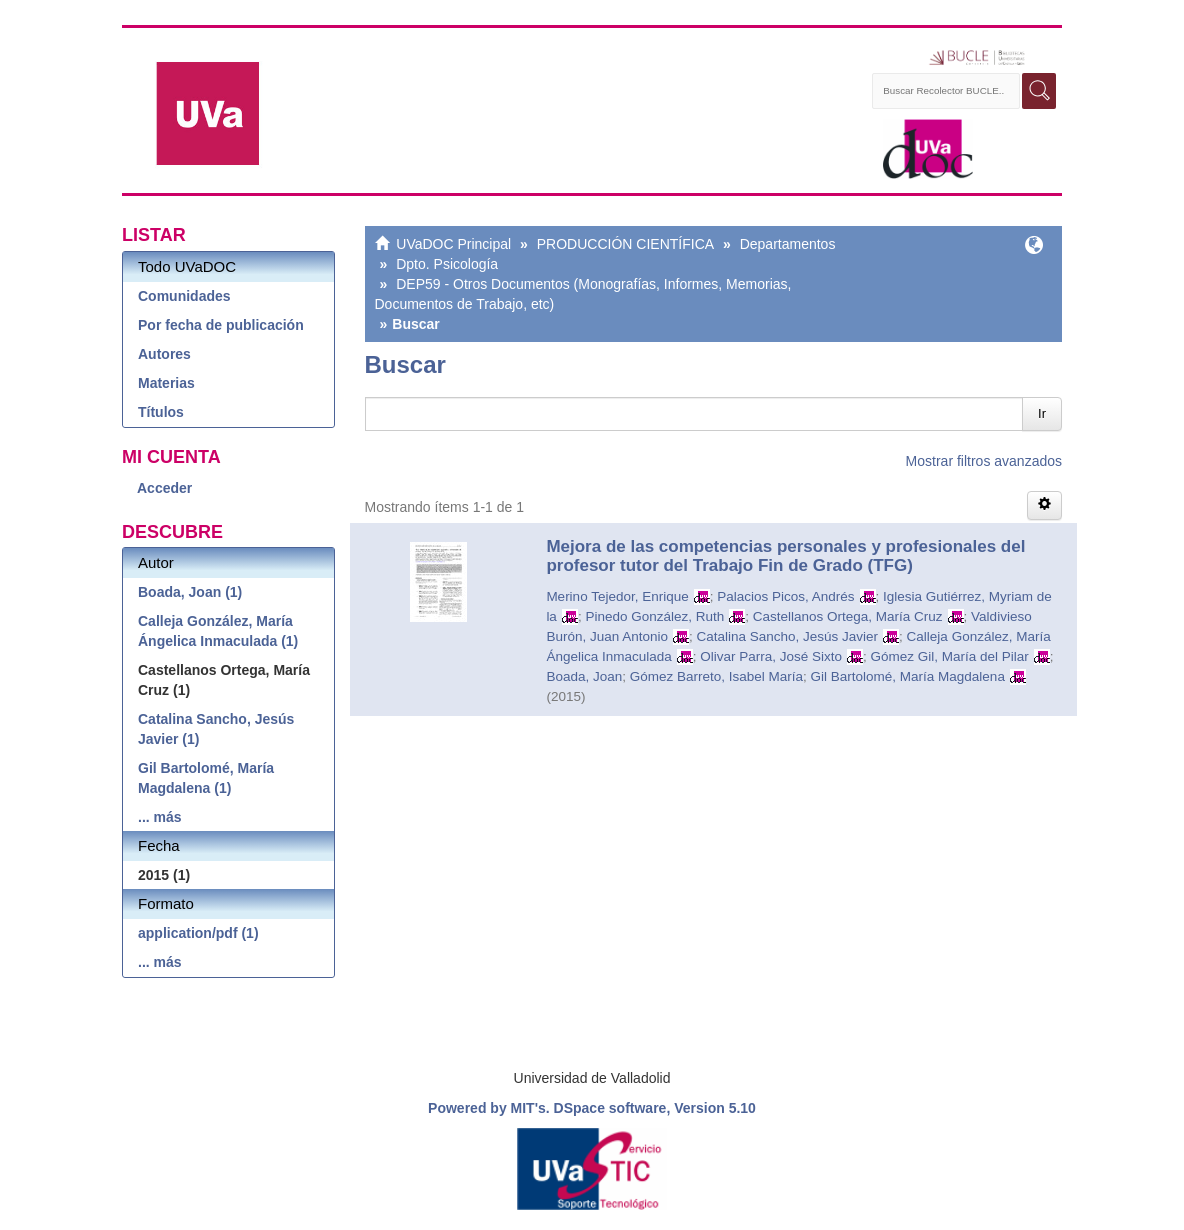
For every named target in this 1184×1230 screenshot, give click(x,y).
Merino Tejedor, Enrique (617, 596)
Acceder (164, 488)
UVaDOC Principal (453, 244)
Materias (166, 383)
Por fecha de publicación (221, 325)
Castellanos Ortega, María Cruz (848, 616)
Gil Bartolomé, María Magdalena (908, 676)
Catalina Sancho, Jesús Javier (787, 636)
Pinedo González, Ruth (654, 616)
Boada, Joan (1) (190, 592)
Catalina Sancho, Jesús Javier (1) (216, 729)
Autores (164, 354)
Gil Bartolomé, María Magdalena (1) (206, 778)
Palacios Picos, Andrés (785, 596)
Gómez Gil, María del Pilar (950, 656)
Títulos (161, 412)
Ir (1042, 413)
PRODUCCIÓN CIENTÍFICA (625, 244)
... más (160, 817)
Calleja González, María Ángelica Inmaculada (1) (218, 631)
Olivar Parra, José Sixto (771, 656)
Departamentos (788, 244)
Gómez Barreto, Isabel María (716, 676)
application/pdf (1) (198, 933)
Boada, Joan (584, 676)
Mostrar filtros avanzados (984, 461)
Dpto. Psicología (447, 264)
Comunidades (184, 296)
